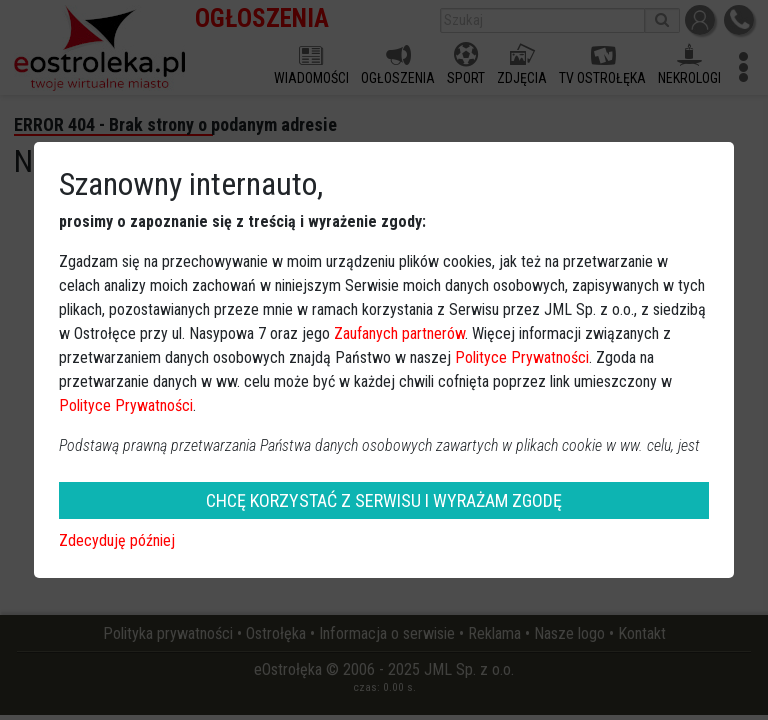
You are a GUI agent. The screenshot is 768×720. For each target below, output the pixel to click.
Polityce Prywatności (522, 357)
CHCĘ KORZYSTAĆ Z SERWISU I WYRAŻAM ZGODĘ (384, 500)
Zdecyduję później (117, 540)
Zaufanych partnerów (399, 333)
